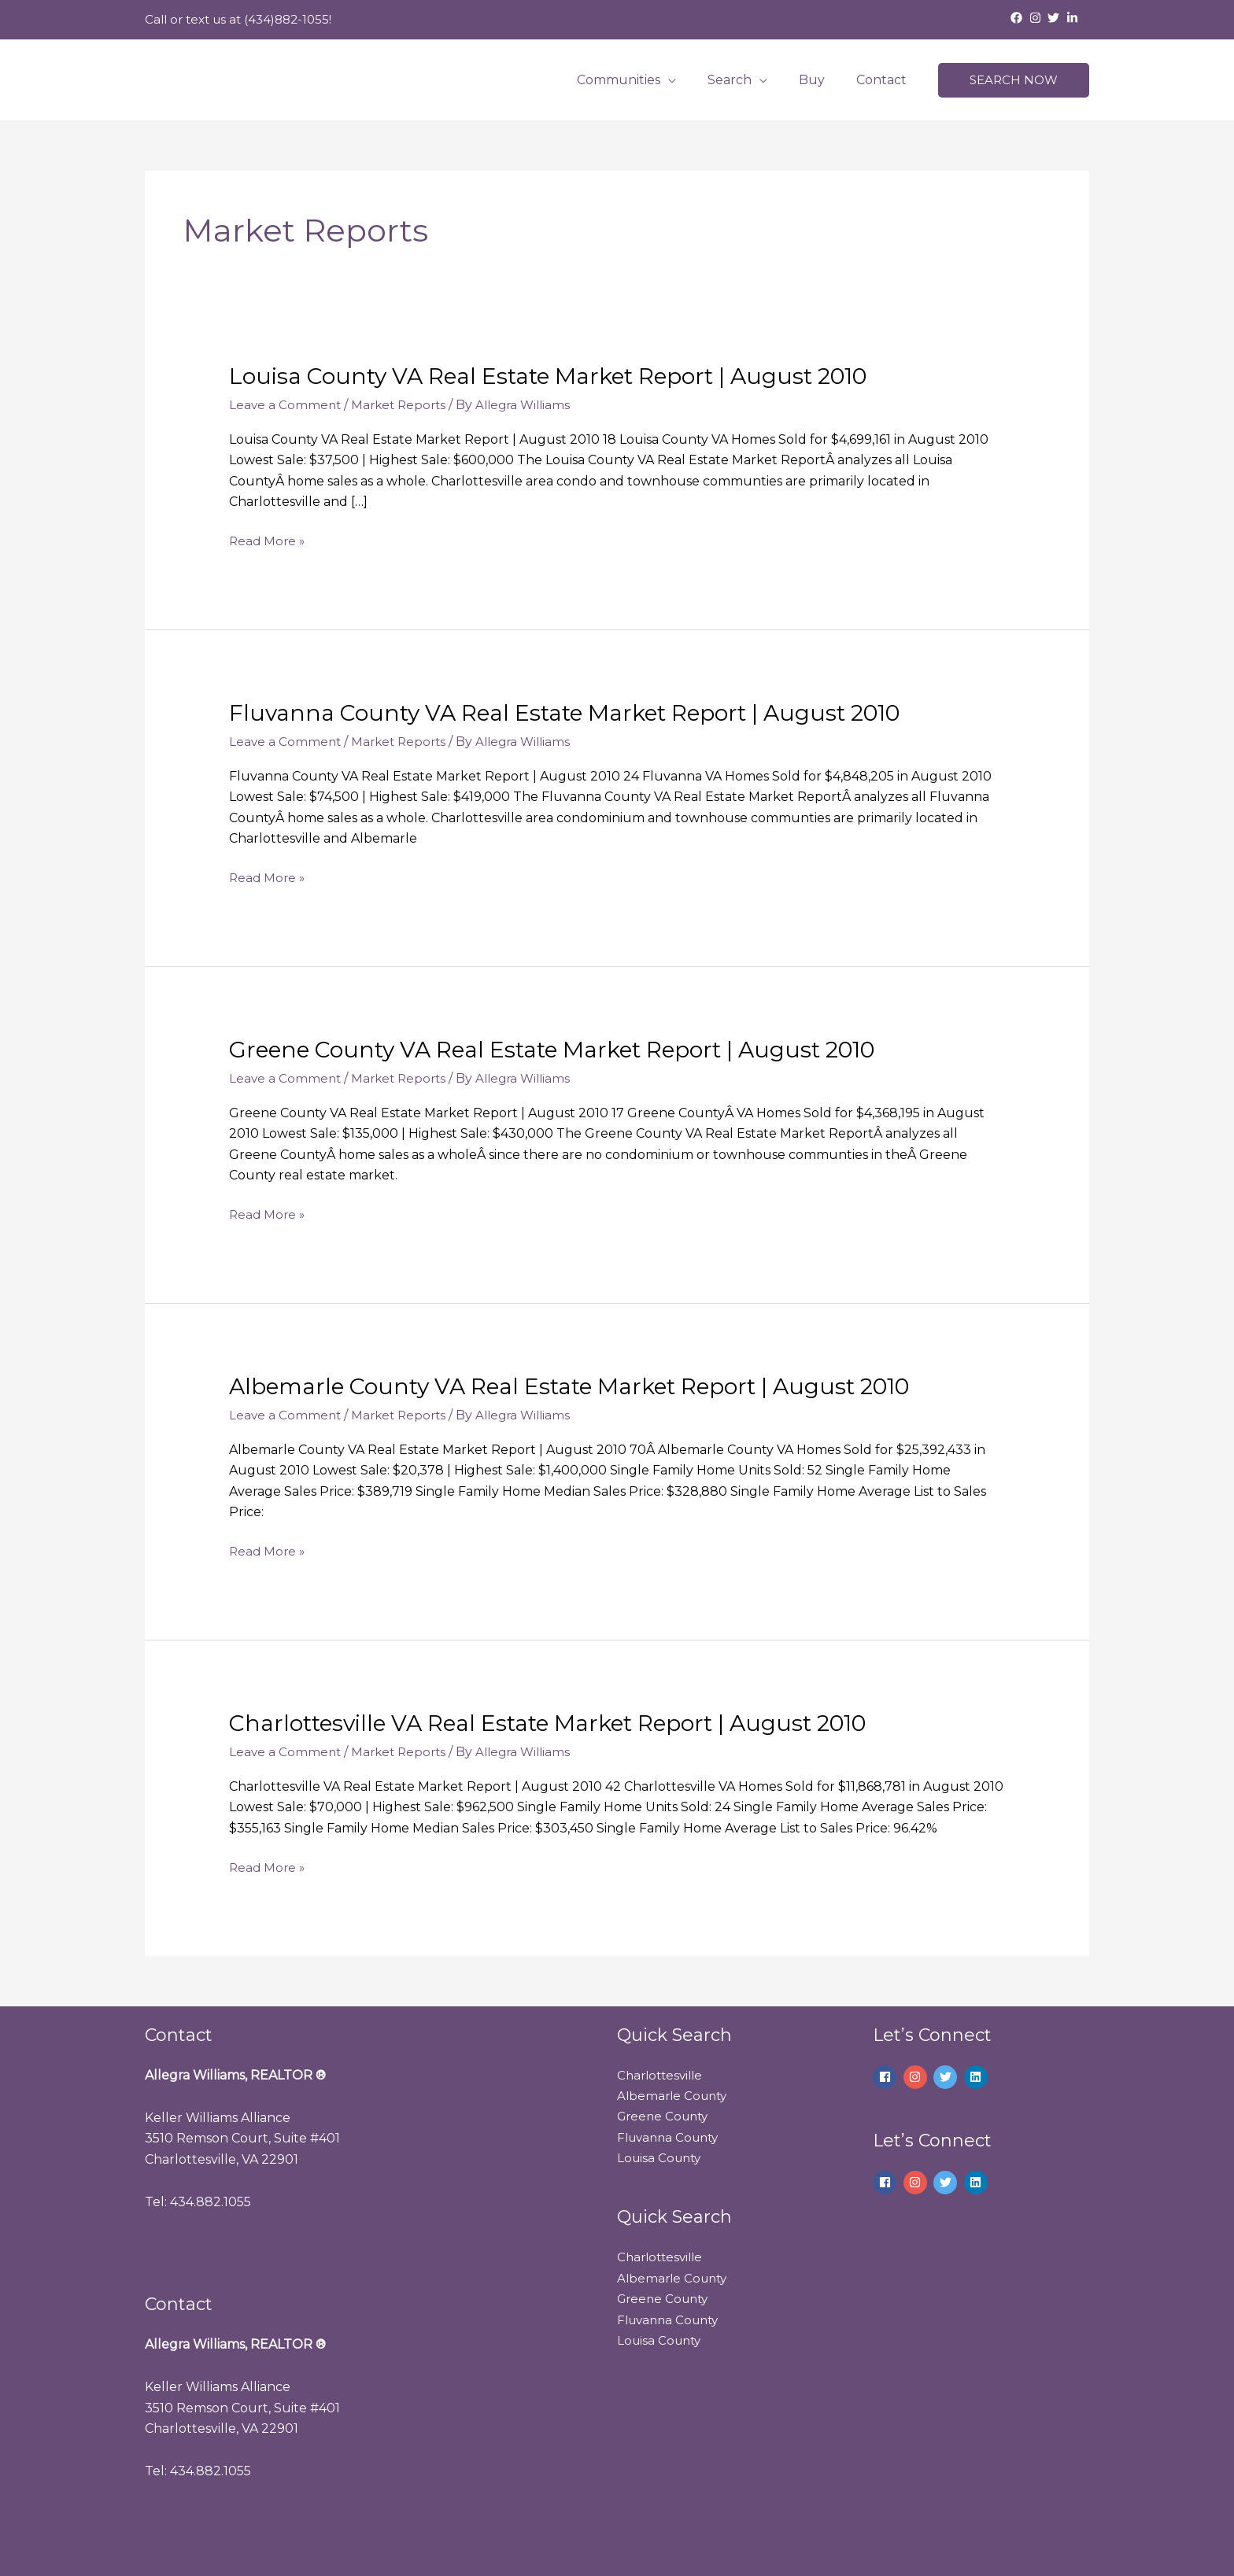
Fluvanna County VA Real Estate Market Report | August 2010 (589, 712)
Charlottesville (662, 2075)
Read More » (268, 541)
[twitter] (1055, 18)
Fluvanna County (671, 2137)
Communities (640, 79)
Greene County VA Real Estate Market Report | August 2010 (578, 1049)
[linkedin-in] (1074, 18)
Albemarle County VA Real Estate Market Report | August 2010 (596, 1386)
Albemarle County (675, 2095)
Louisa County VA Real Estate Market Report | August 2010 (572, 375)
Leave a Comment (286, 404)
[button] (1013, 80)
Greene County (666, 2116)
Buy (821, 79)
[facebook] (1018, 18)
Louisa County (661, 2157)
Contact (884, 79)
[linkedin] (978, 2077)
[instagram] (1037, 18)
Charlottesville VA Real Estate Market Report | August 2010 (573, 1722)
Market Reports (403, 404)
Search (745, 79)
